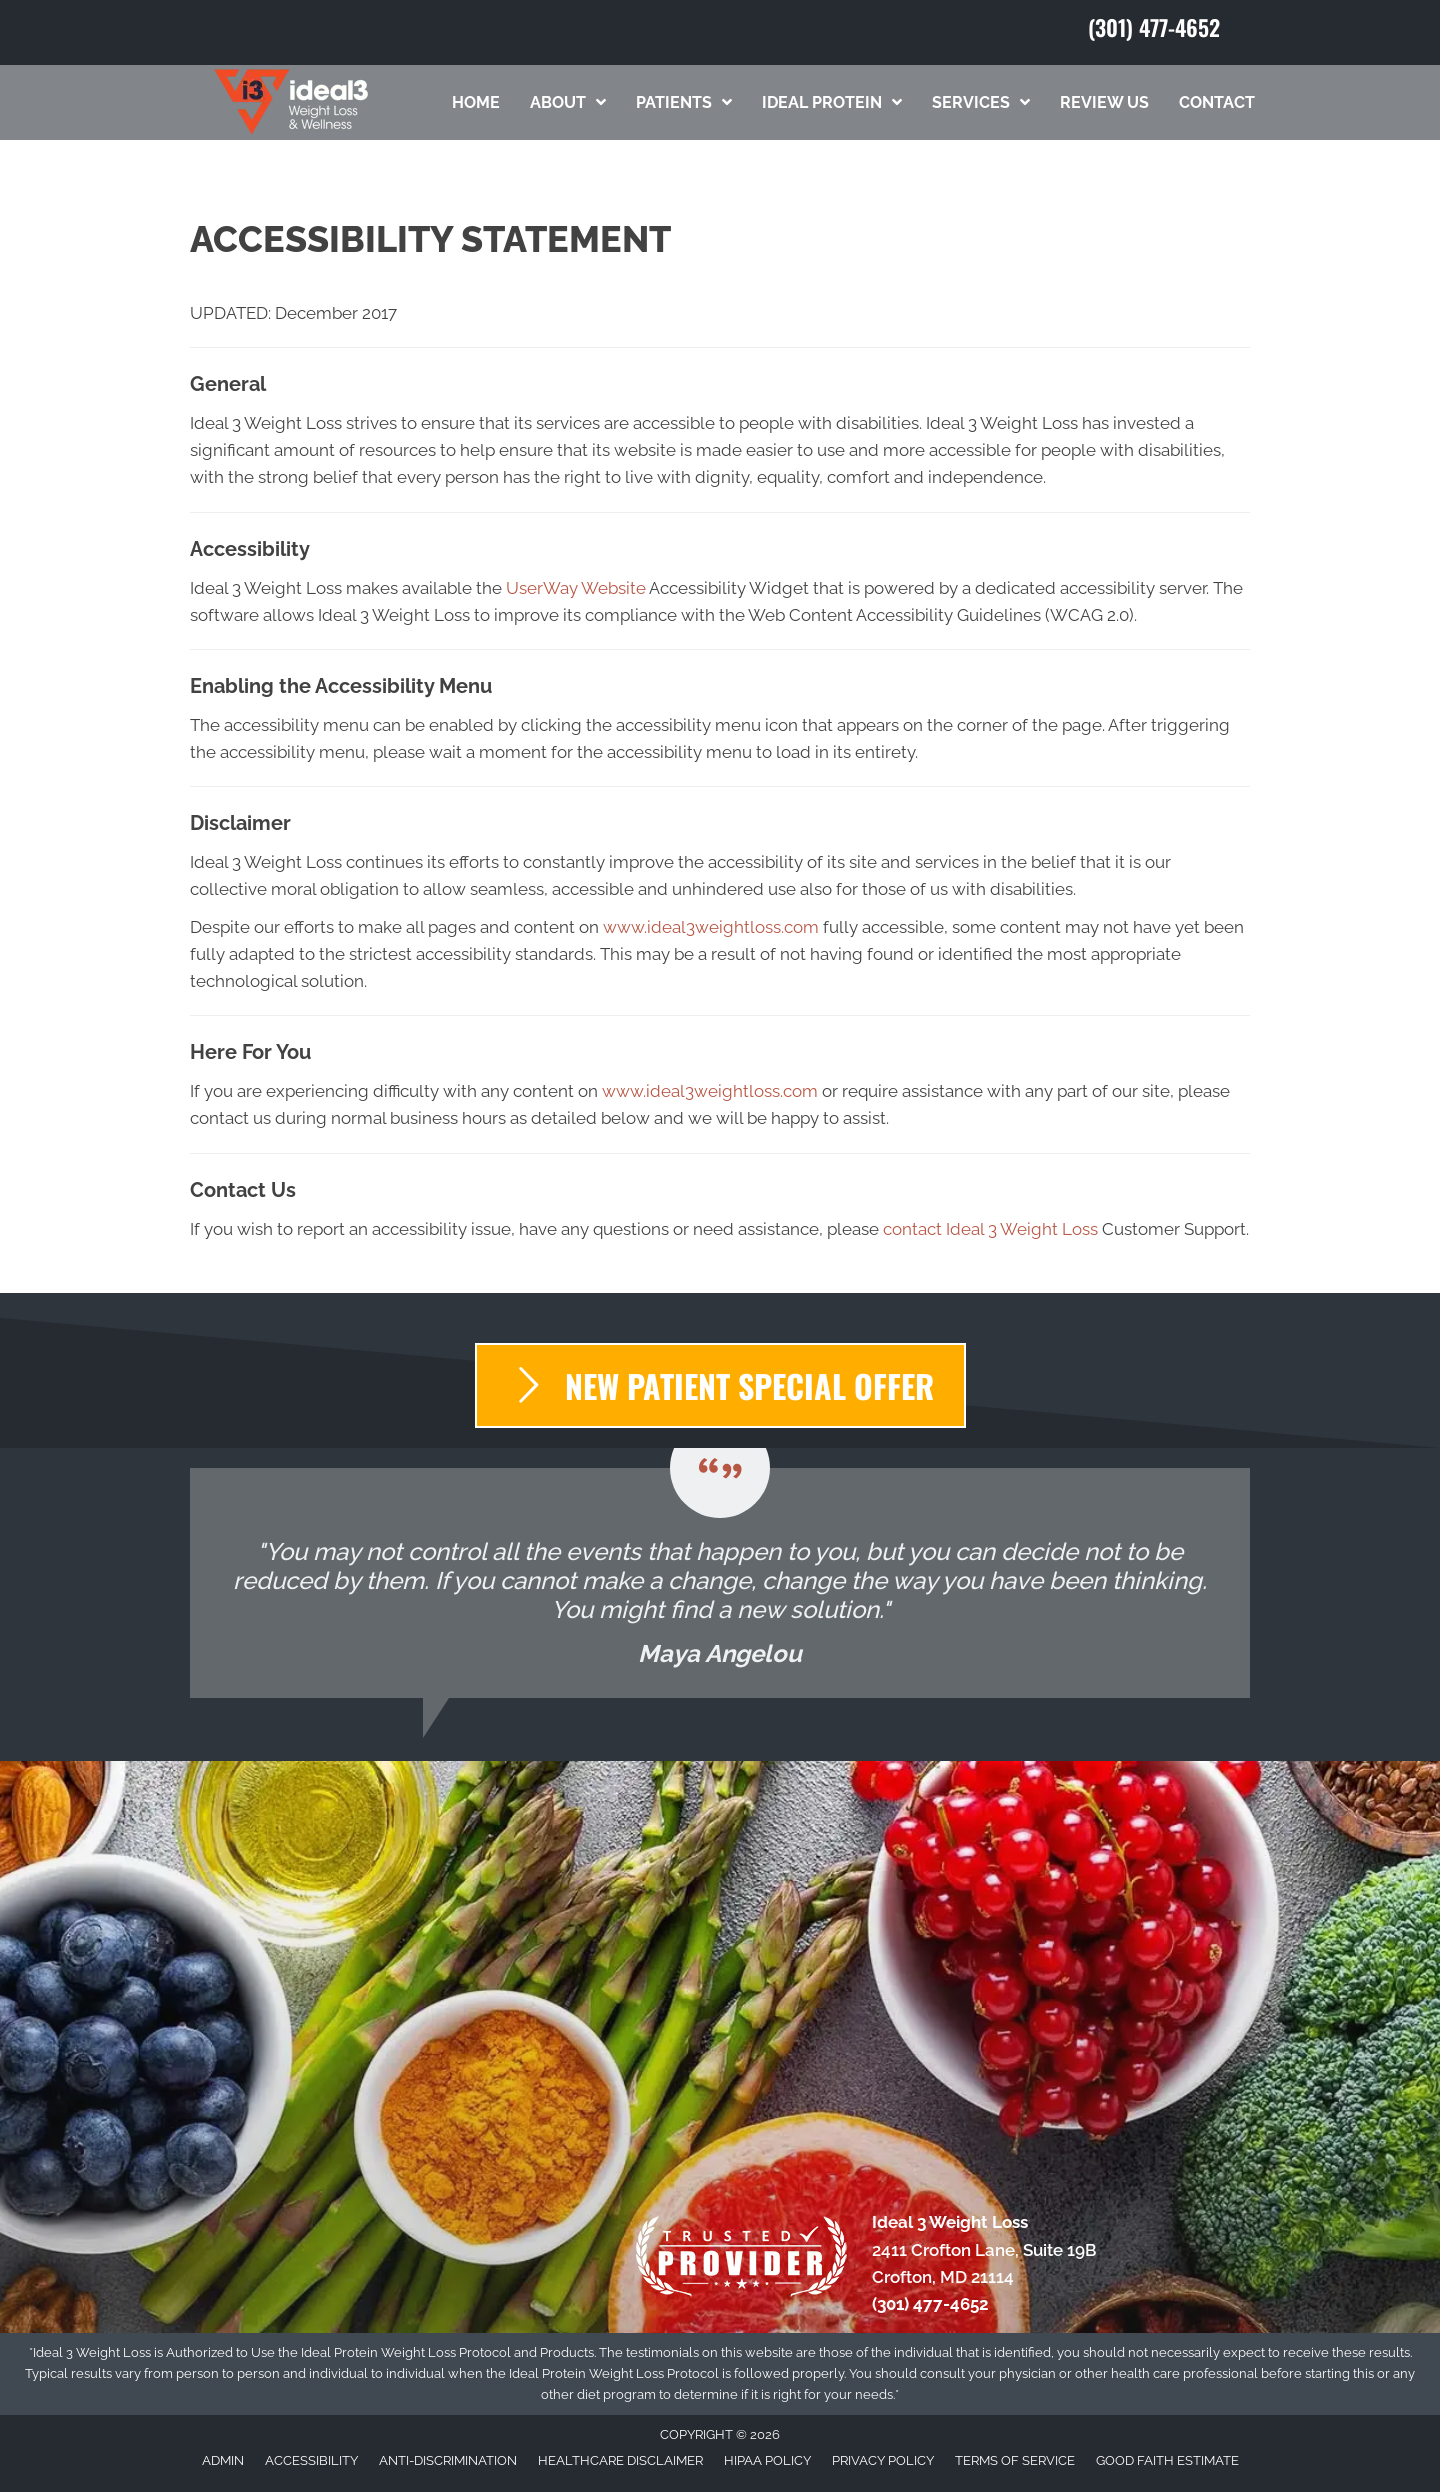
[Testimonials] (720, 1583)
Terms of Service (1015, 2460)
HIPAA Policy (767, 2460)
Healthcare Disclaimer (620, 2460)
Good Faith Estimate (1167, 2460)
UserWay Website (576, 588)
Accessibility (311, 2460)
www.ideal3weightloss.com (711, 927)
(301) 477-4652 (1154, 27)
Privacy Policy (883, 2460)
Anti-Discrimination (448, 2460)
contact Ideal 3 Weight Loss (990, 1229)
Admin (223, 2460)
